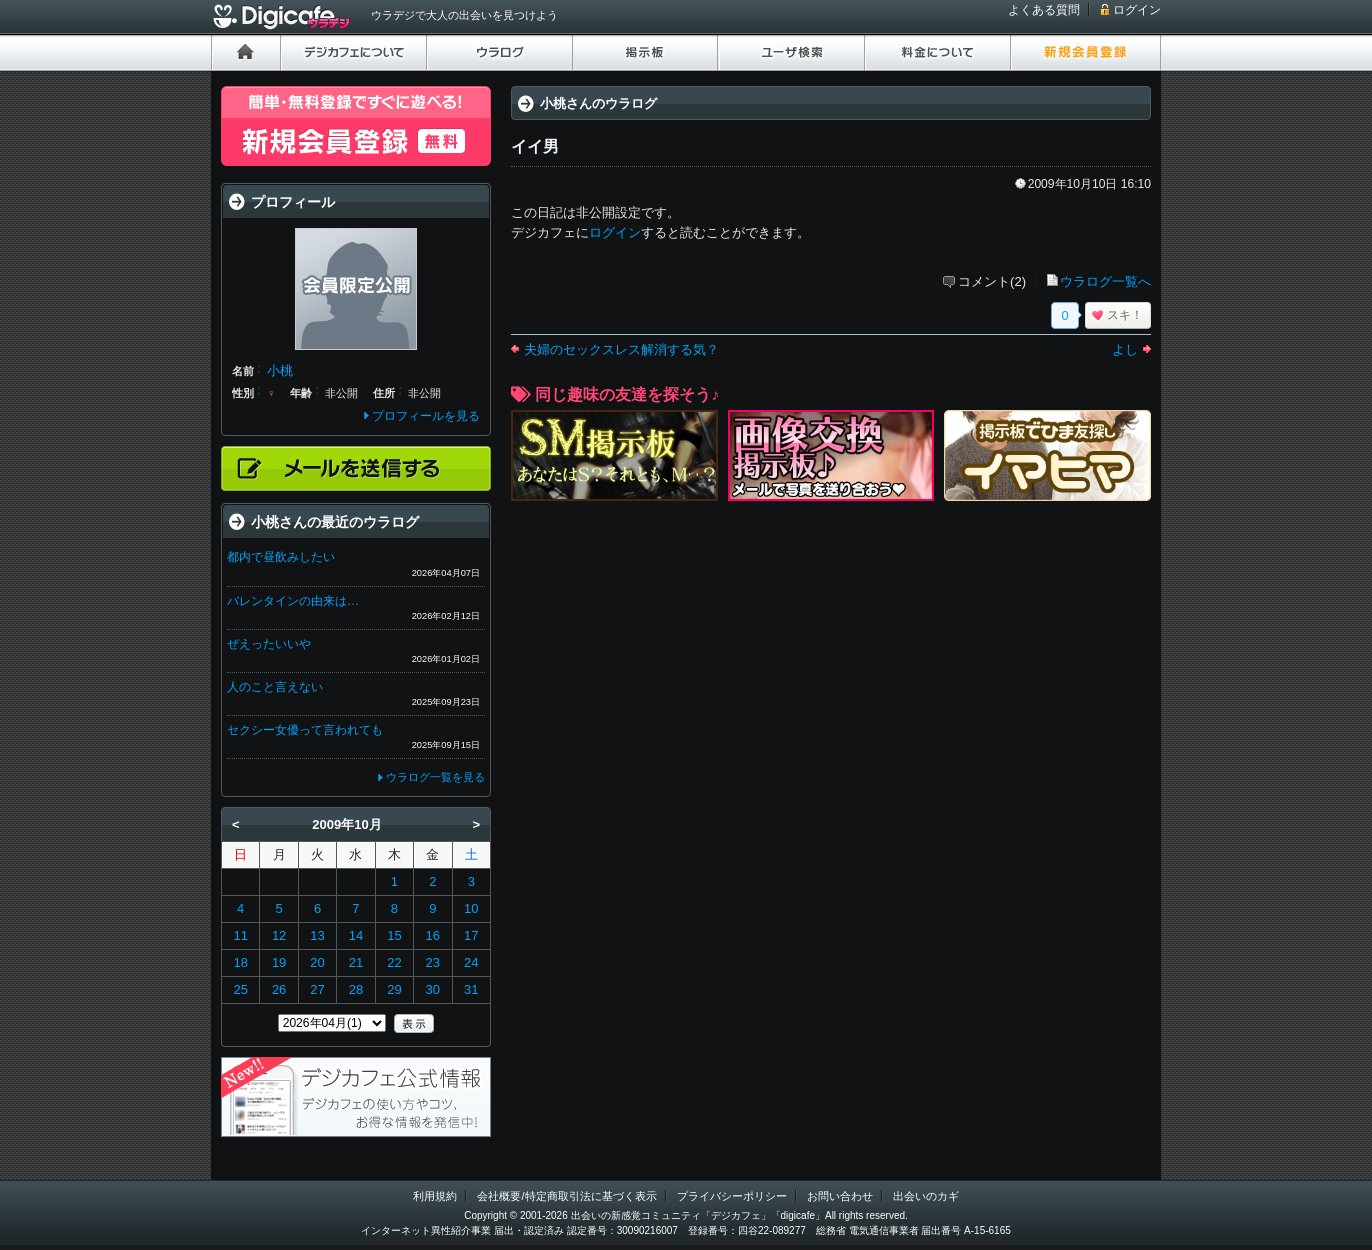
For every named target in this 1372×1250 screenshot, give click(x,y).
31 (471, 989)
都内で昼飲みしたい (281, 557)
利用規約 (435, 1196)
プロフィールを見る (426, 416)
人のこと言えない (275, 687)
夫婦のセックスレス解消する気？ (621, 349)
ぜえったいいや (269, 644)
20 (317, 962)
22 (394, 962)
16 (433, 935)
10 (471, 908)
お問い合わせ (840, 1196)
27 (317, 989)
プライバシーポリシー (732, 1196)
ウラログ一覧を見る (435, 777)
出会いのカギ (926, 1196)
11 (240, 935)
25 (240, 989)
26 (279, 989)
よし (1125, 349)
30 (433, 989)
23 (433, 962)
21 (356, 962)
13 (317, 935)
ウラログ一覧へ (1105, 281)
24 (471, 962)
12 (279, 935)
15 (394, 935)
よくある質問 (1044, 10)
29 (394, 989)
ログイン (1137, 10)
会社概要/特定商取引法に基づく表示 (566, 1196)
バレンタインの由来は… (293, 601)
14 (356, 935)
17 (471, 935)
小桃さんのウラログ (598, 103)
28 (356, 989)
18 (240, 962)
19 (279, 962)
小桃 (280, 370)
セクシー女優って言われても (305, 730)
